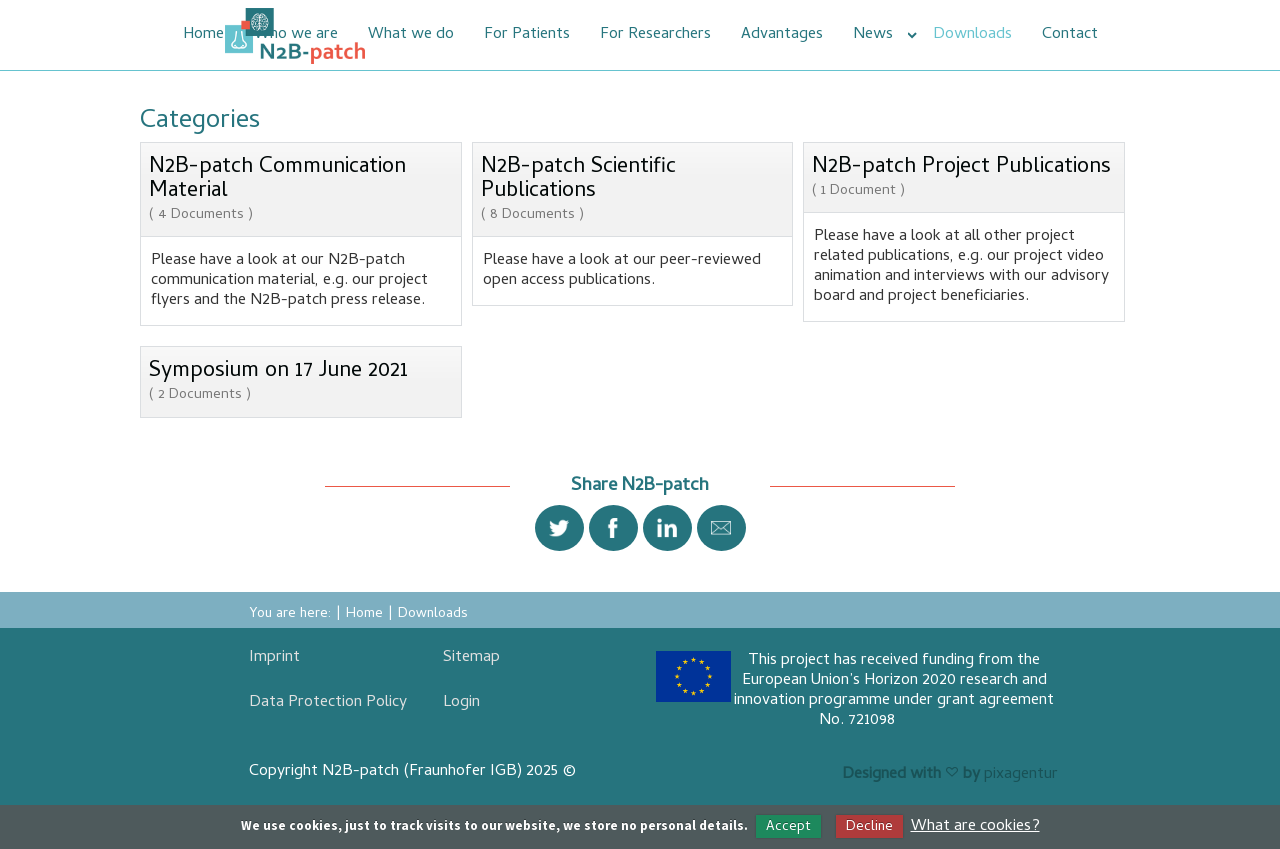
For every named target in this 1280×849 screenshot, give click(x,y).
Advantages (782, 35)
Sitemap (471, 658)
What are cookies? (975, 827)
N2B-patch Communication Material (301, 190)
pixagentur (1021, 775)
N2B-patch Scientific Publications (633, 190)
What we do (411, 35)
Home (203, 35)
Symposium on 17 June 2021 (278, 381)
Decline (869, 827)
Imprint (274, 658)
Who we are (296, 35)
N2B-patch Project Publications (961, 177)
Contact (1070, 35)
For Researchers (655, 35)
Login (461, 703)
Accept (788, 827)
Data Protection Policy (328, 703)
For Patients (527, 35)
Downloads (972, 35)
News (873, 35)
